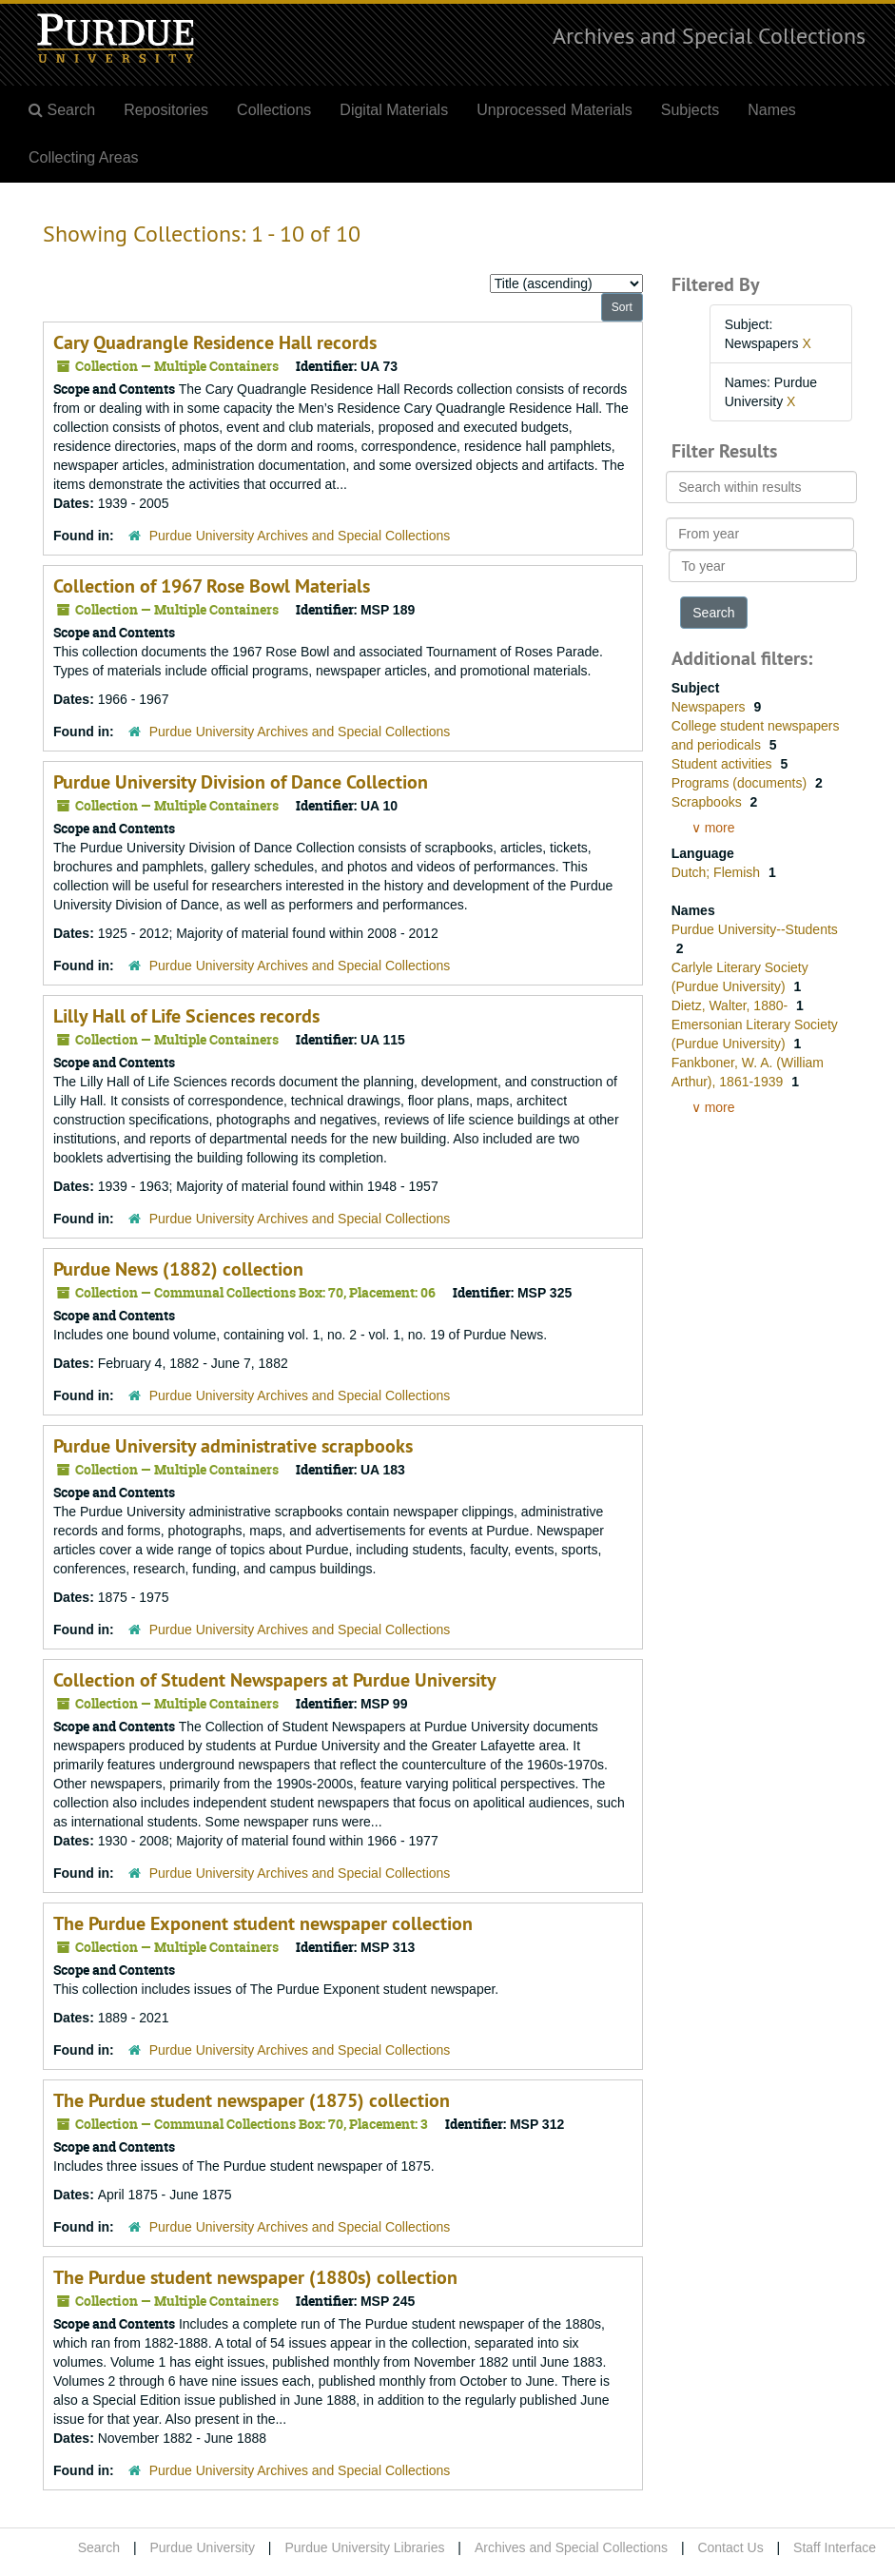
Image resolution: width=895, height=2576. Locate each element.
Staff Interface (834, 2547)
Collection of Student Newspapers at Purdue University (274, 1680)
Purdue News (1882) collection (178, 1269)
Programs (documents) (740, 782)
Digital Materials (394, 110)
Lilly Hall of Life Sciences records (186, 1016)
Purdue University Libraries (364, 2547)
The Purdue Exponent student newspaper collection (263, 1923)
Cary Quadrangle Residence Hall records (215, 342)
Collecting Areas (84, 157)
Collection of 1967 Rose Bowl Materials (211, 586)
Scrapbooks (708, 802)
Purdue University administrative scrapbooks (233, 1446)
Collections (274, 110)
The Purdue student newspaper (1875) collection (251, 2100)
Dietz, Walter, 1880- (731, 1005)
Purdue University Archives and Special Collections (300, 535)
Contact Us (730, 2547)
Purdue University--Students (754, 929)
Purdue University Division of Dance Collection (240, 782)
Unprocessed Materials (554, 110)
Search (99, 2547)
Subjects (690, 110)
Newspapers (710, 706)
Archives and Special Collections (709, 35)
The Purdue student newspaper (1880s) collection (255, 2277)
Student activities (723, 763)
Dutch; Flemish (717, 872)
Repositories (166, 110)
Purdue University (202, 2547)
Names (772, 110)
